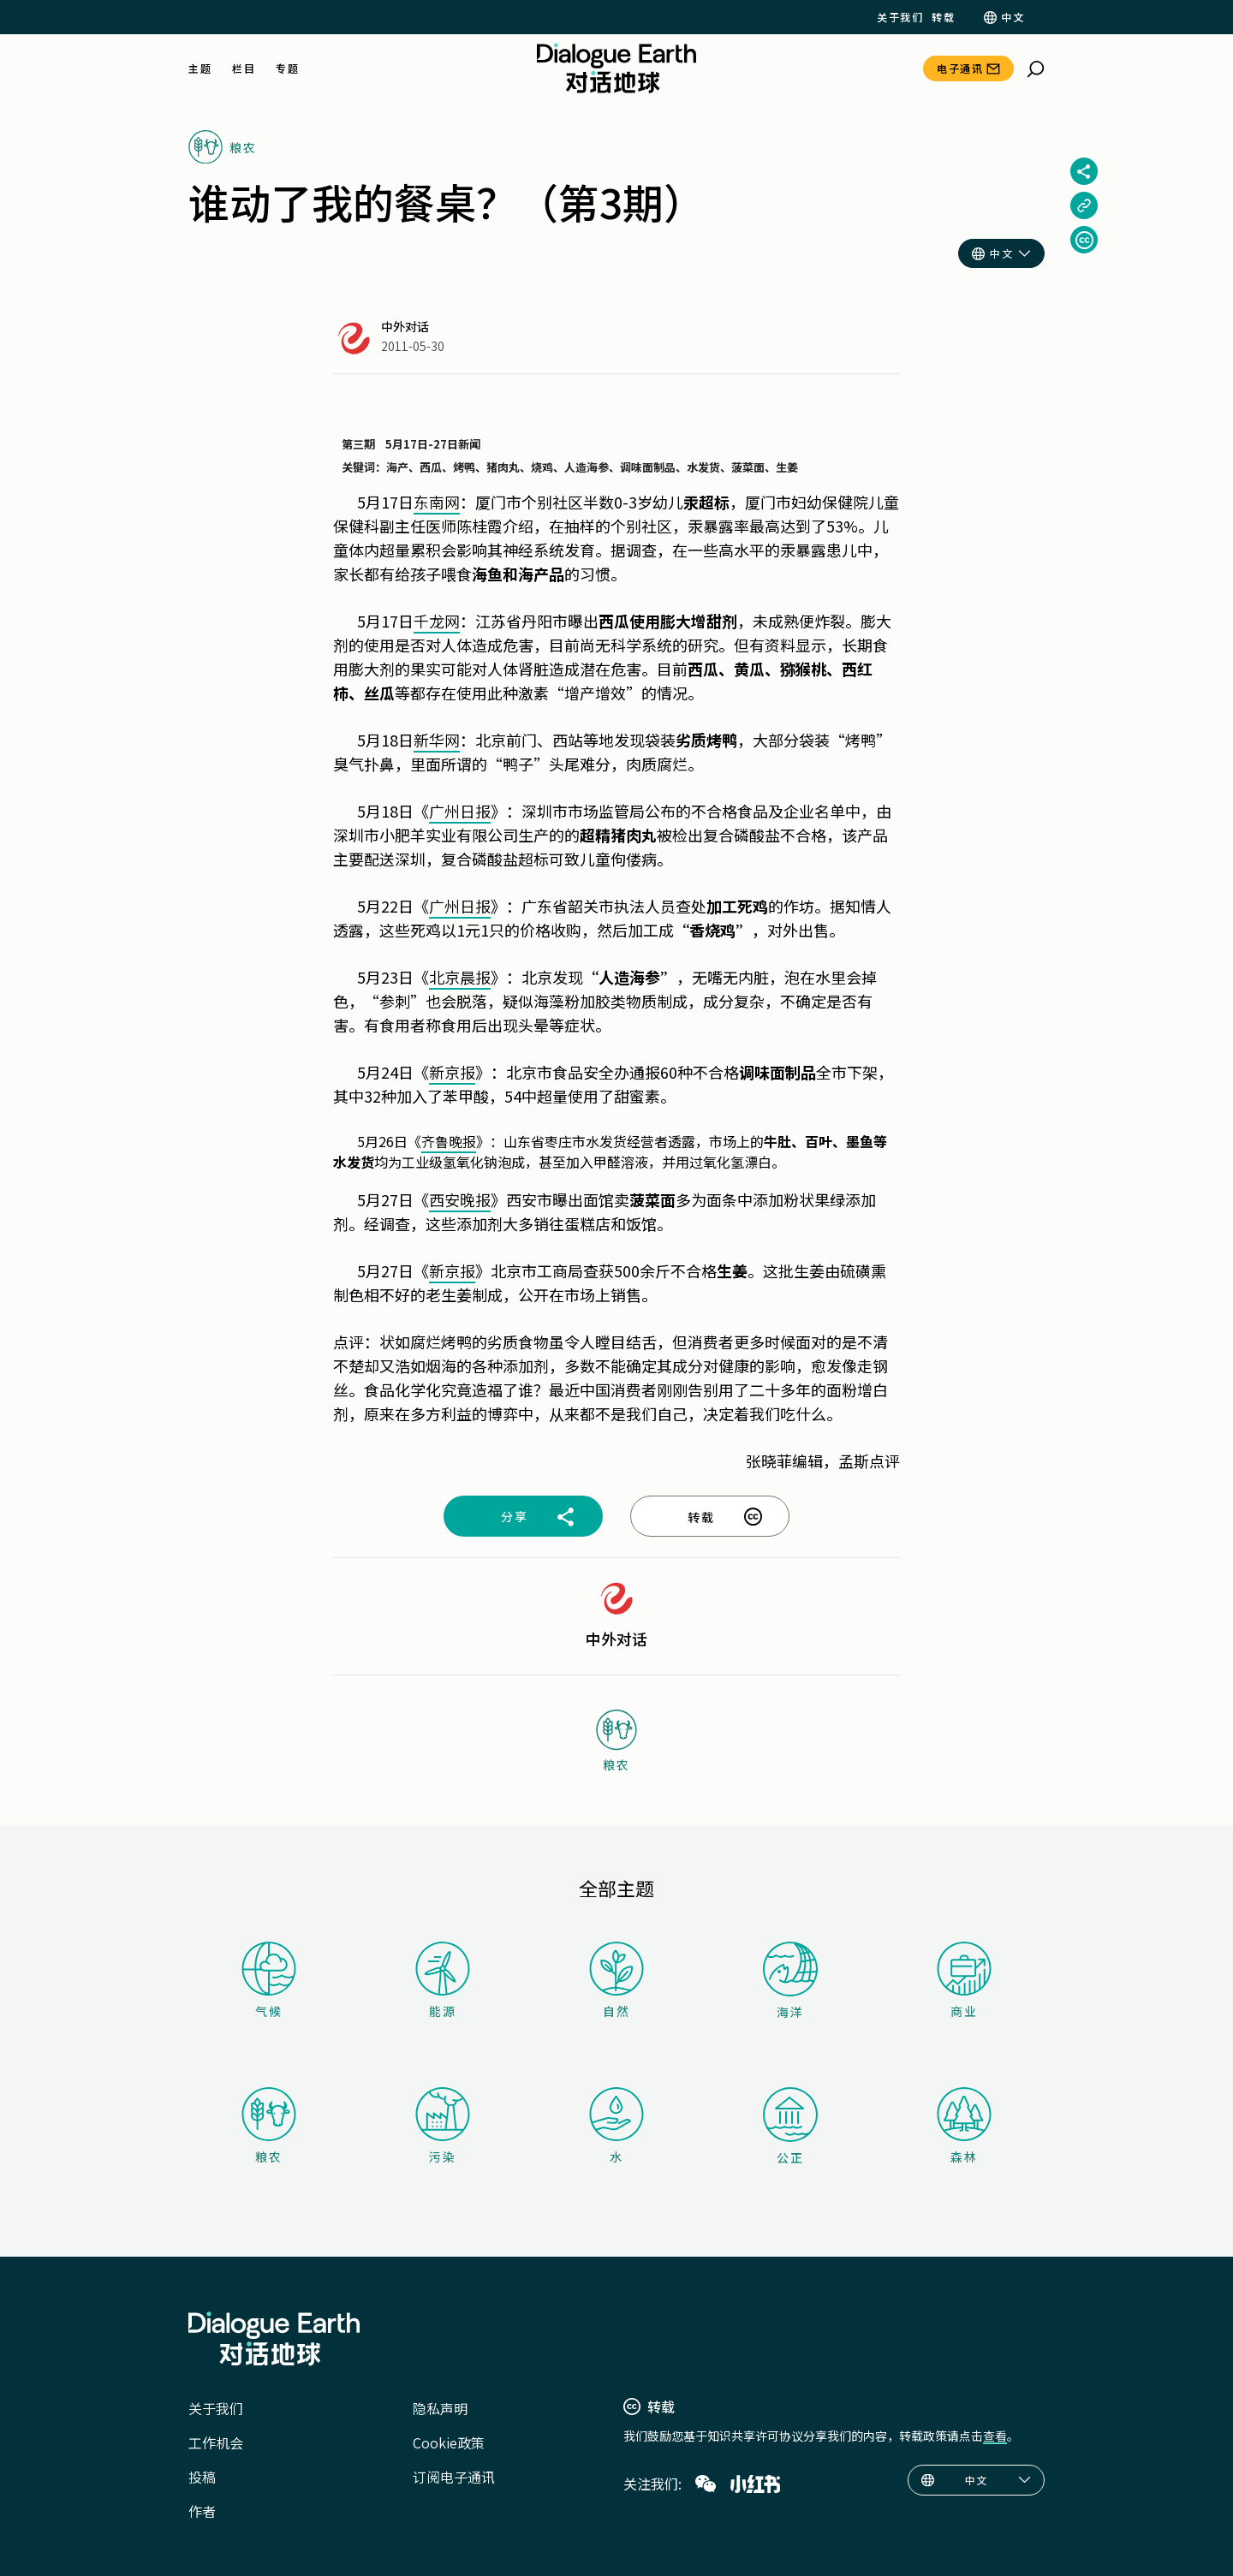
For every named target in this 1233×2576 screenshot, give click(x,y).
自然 (616, 1981)
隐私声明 (440, 2408)
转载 (943, 17)
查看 (995, 2435)
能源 (442, 1981)
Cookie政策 (449, 2442)
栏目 (243, 68)
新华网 (437, 740)
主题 (199, 68)
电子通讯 (960, 68)
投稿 (202, 2476)
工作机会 (215, 2442)
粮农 (268, 2126)
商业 (964, 1981)
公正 (790, 2126)
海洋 (790, 1981)
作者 (202, 2511)
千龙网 (437, 621)
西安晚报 (460, 1199)
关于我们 (900, 17)
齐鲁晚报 (448, 1141)
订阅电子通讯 (454, 2476)
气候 (268, 1981)
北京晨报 (460, 977)
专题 (287, 68)
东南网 (437, 502)
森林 (964, 2126)
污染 (442, 2126)
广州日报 (460, 811)
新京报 (452, 1072)
